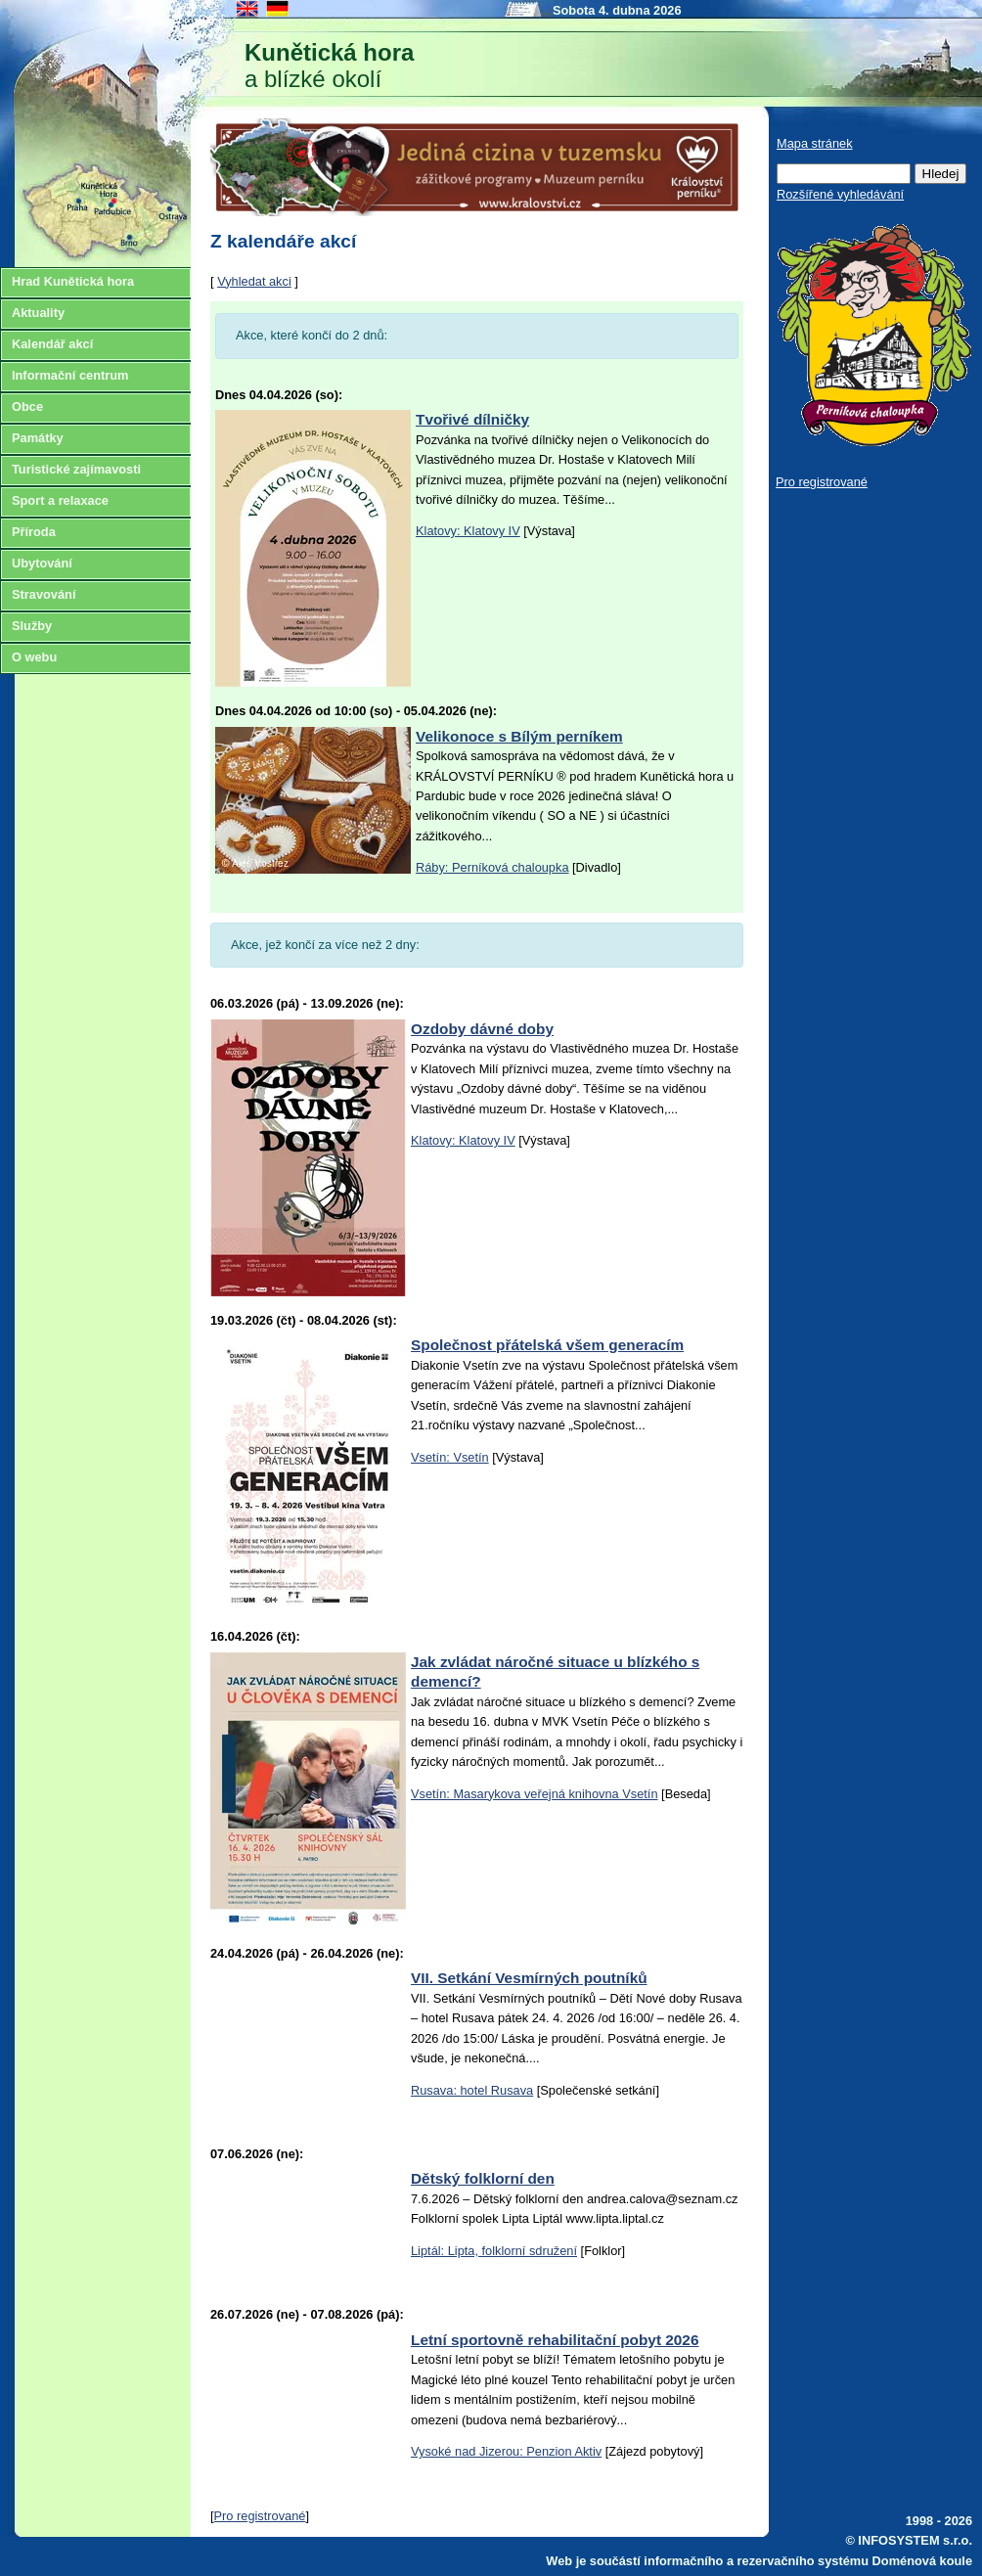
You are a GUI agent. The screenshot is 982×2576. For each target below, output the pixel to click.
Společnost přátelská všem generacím (547, 1344)
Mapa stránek (815, 143)
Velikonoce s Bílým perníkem (519, 736)
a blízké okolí (329, 65)
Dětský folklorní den (483, 2178)
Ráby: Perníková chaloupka (492, 867)
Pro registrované (260, 2515)
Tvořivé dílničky (472, 419)
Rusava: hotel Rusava (472, 2090)
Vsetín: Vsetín (450, 1457)
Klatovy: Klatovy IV (468, 530)
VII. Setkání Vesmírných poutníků (529, 1977)
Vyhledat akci (254, 281)
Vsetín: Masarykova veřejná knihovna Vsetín (534, 1793)
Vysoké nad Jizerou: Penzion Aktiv (506, 2451)
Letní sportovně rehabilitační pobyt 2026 (554, 2339)
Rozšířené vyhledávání (840, 194)
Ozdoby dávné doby (482, 1028)
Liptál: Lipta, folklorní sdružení (494, 2250)
